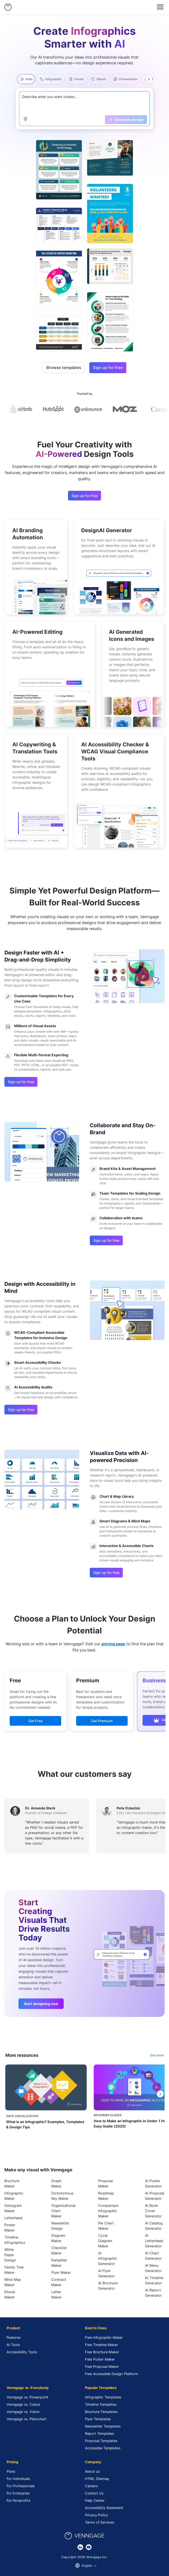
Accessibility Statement (104, 2508)
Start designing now (41, 2003)
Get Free (35, 1721)
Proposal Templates (101, 2441)
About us (92, 2471)
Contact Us (94, 2493)
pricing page (113, 1644)
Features (13, 2337)
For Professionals (21, 2486)
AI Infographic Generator (107, 2258)
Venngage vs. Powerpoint (27, 2397)
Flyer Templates (98, 2419)
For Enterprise (18, 2493)
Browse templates (63, 367)
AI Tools (13, 2344)
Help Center (95, 2500)
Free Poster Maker (100, 2359)
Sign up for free (108, 367)
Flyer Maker (61, 2272)
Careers (91, 2486)
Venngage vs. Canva (23, 2404)
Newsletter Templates (103, 2426)
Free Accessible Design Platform (111, 2374)
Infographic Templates (103, 2397)
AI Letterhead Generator (154, 2240)
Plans (11, 2471)
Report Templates (99, 2433)
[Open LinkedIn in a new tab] (80, 2547)
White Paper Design (10, 2254)
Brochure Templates (101, 2411)
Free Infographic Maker (104, 2337)
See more (157, 2055)
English (89, 2565)
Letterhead (13, 2218)
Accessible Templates (102, 2448)
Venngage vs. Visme (23, 2411)
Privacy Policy (96, 2515)
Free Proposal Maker (102, 2366)
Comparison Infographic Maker (108, 2210)
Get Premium (102, 1721)
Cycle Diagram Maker (105, 2240)
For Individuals (18, 2478)
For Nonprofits (18, 2500)
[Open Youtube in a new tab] (89, 2547)
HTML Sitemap (97, 2478)
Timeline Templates (100, 2404)
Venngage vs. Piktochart (26, 2419)
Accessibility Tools (22, 2352)
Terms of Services (99, 2522)
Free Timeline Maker (101, 2344)
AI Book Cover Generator (153, 2210)
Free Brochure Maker (102, 2352)
